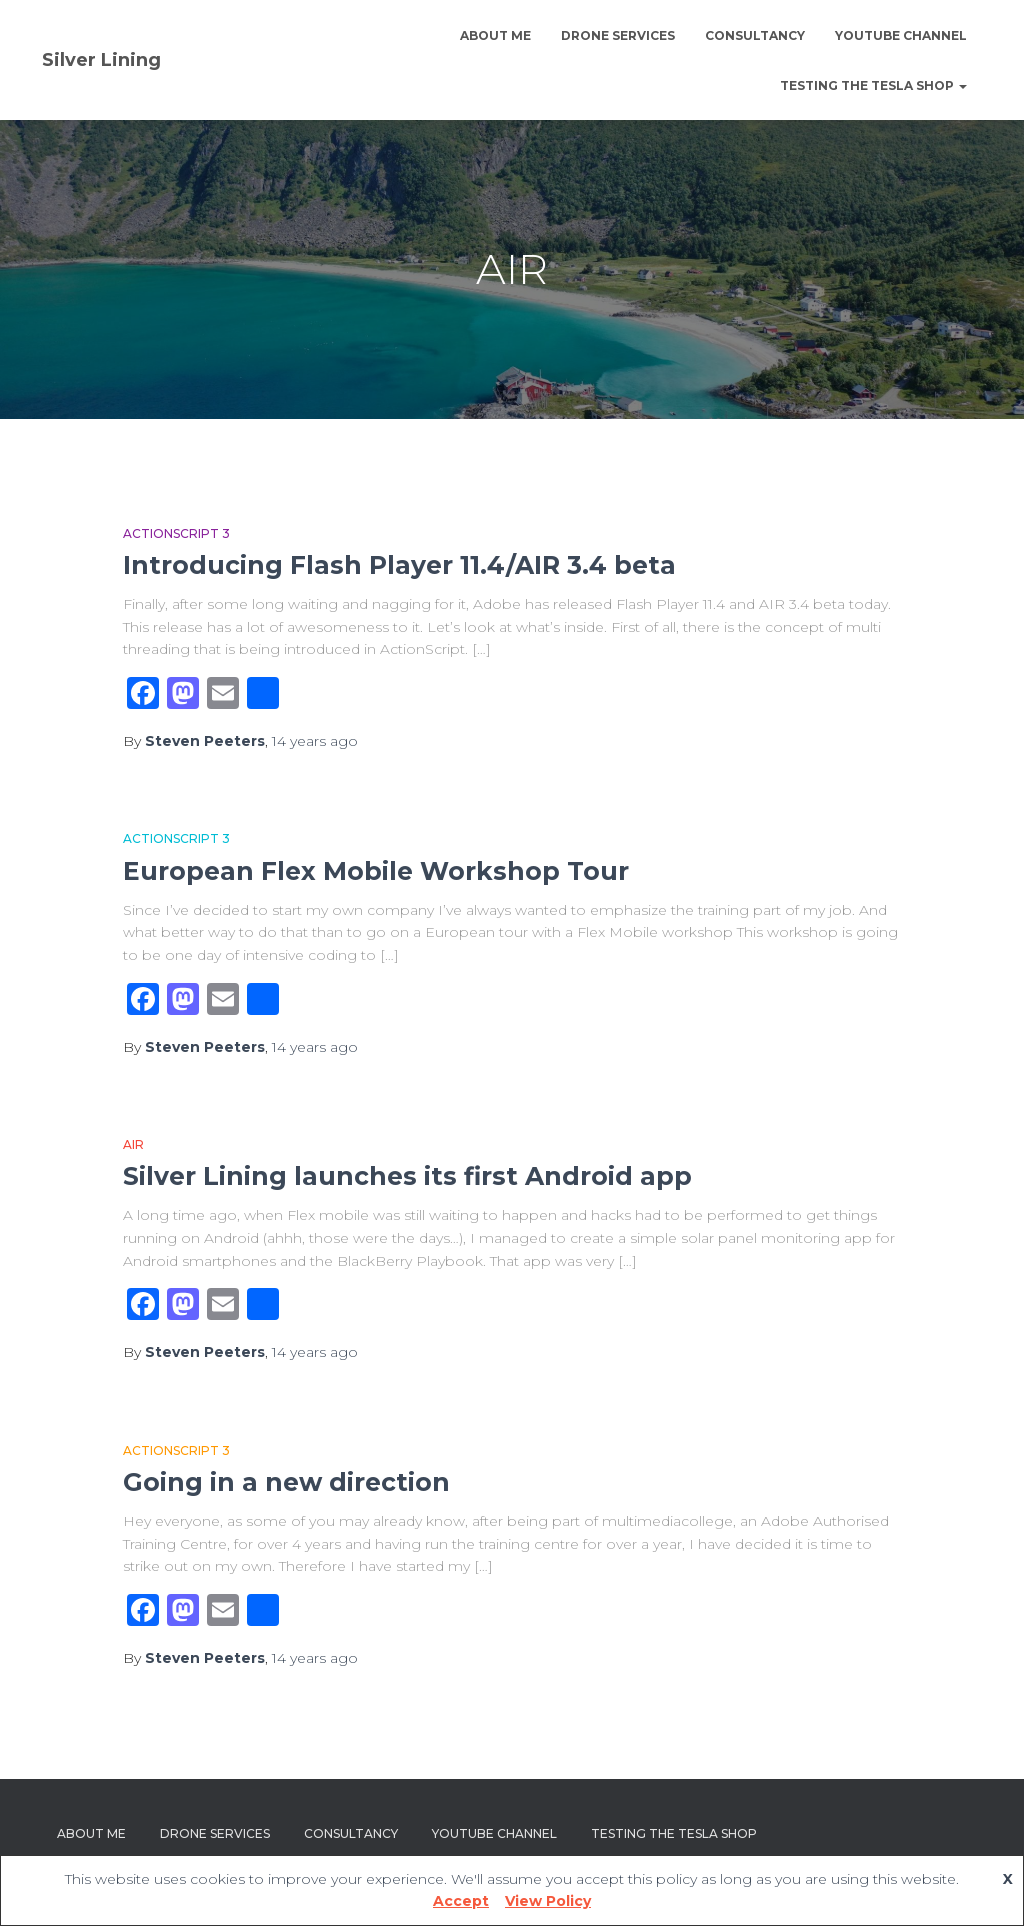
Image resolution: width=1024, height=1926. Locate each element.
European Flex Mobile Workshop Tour (376, 871)
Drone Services (618, 35)
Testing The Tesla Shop (873, 85)
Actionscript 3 (176, 533)
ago (315, 741)
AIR (133, 1144)
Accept (461, 1901)
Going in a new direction (286, 1482)
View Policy (548, 1901)
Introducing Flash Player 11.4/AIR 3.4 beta (399, 565)
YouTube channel (901, 35)
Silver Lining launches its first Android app (407, 1176)
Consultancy (755, 35)
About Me (495, 35)
